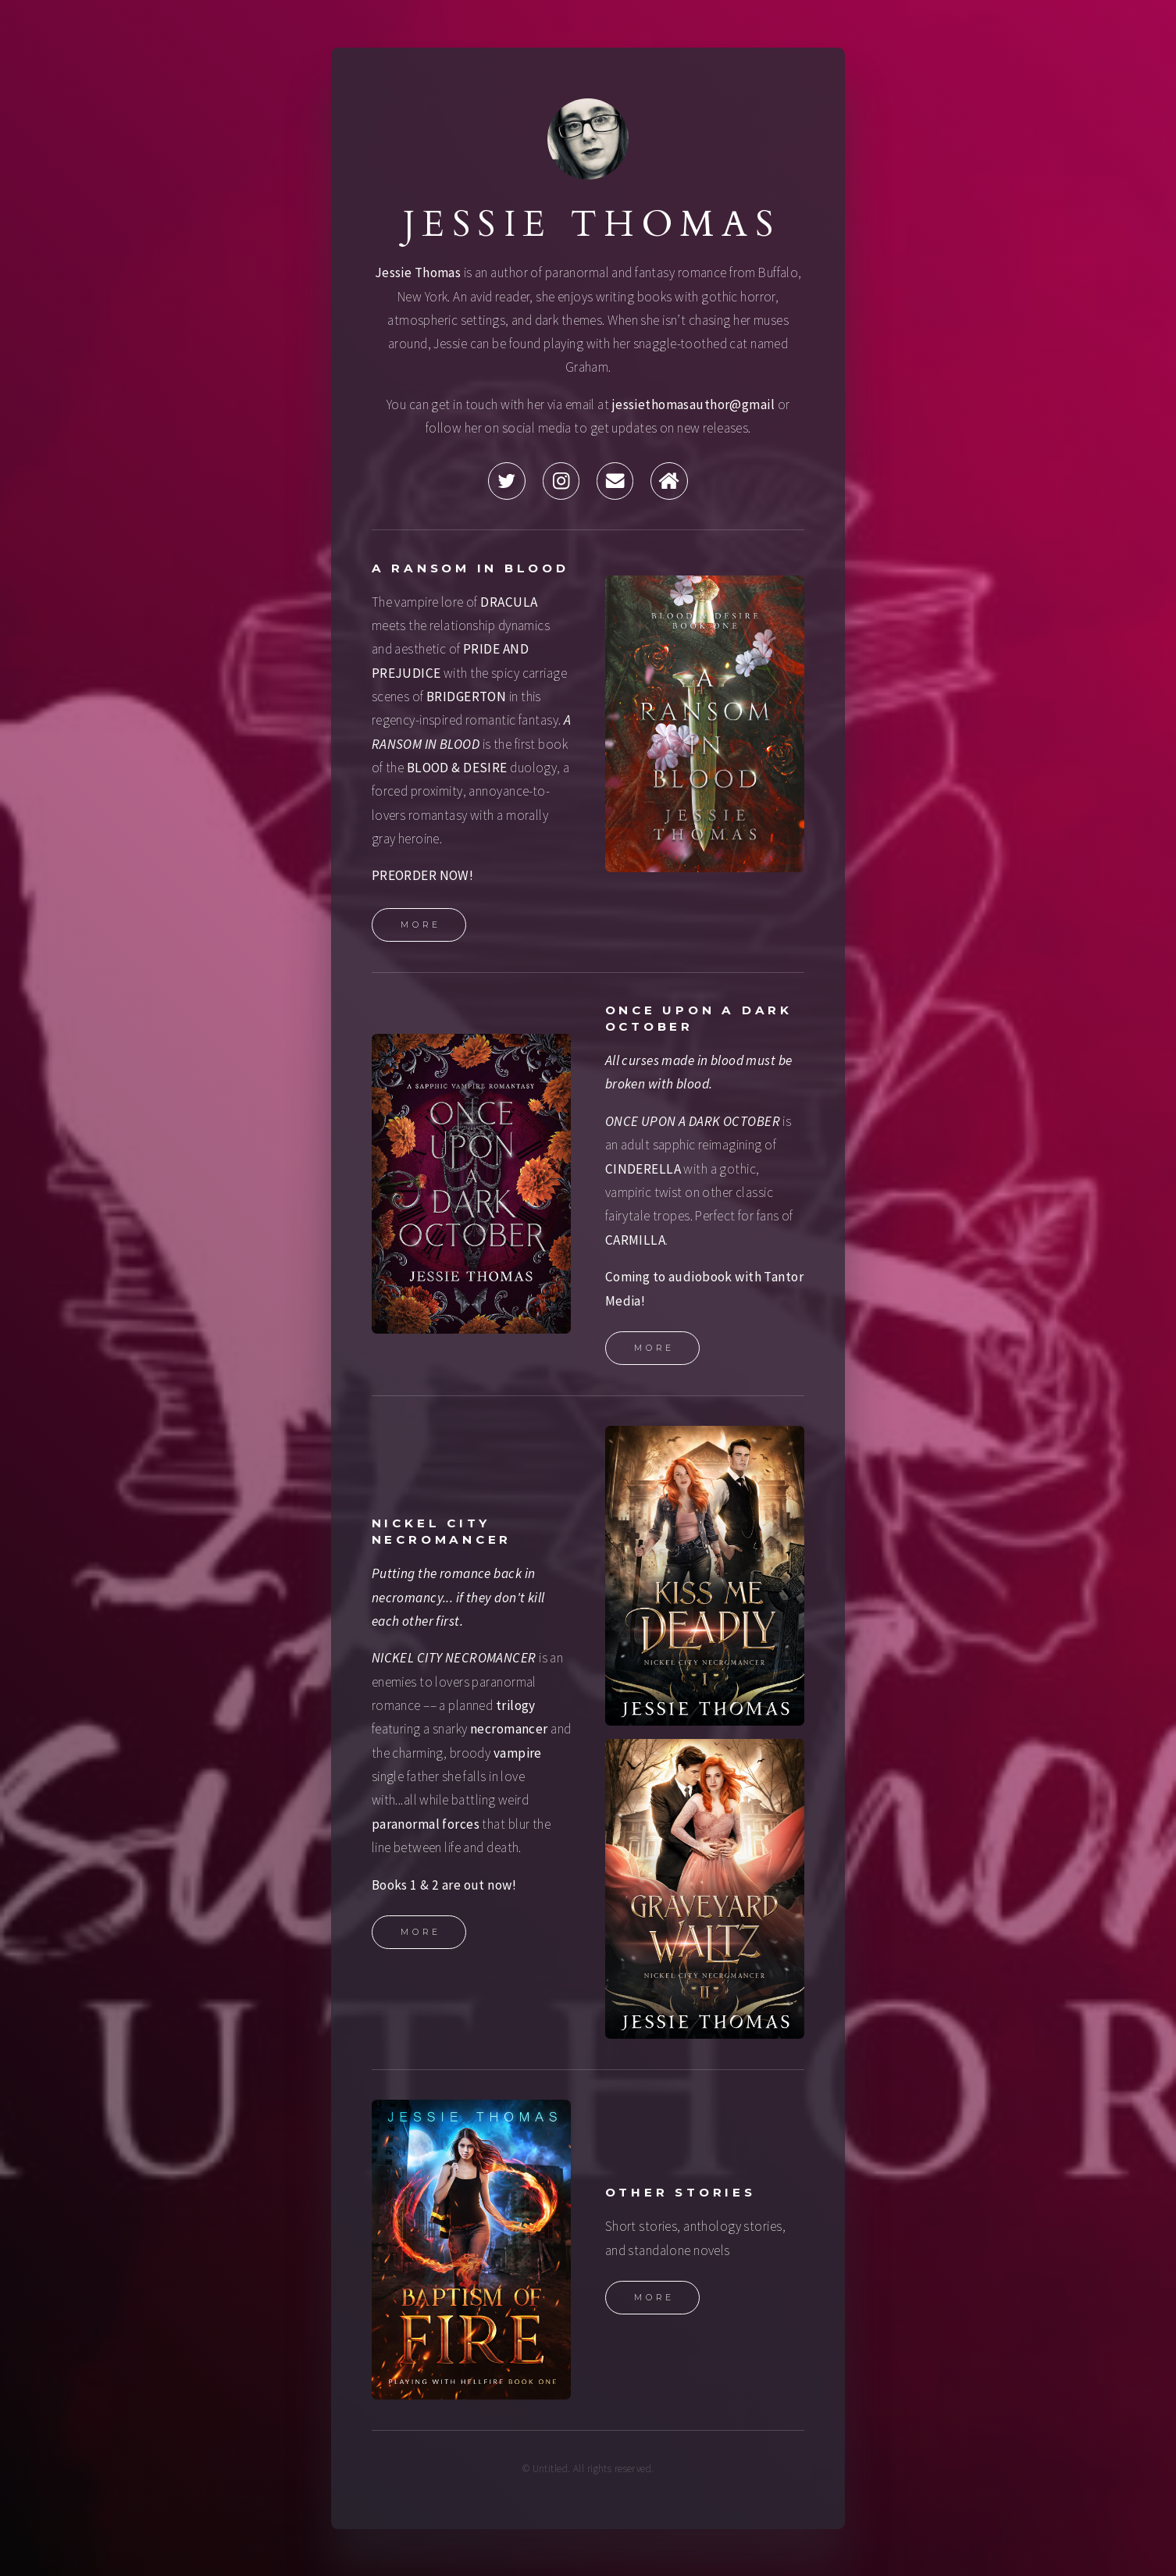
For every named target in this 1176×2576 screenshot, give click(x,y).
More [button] (421, 925)
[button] (507, 481)
